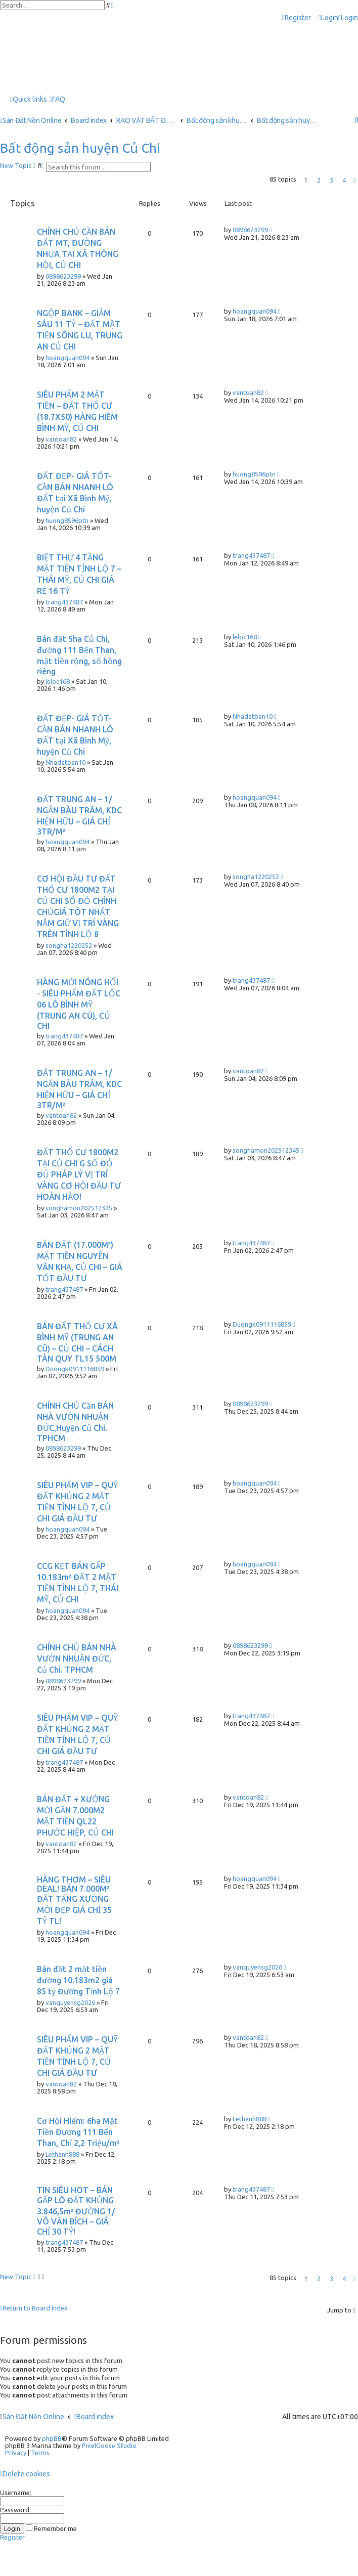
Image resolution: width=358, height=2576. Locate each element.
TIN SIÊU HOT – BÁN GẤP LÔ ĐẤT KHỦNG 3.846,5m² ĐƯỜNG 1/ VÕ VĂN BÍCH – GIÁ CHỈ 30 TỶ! (76, 2211)
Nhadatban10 (65, 762)
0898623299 (63, 276)
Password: (15, 2509)
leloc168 (58, 681)
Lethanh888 (62, 2154)
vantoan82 (61, 439)
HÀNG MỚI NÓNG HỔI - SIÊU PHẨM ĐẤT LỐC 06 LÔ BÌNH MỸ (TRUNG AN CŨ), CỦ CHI (78, 1004)
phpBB (52, 2438)
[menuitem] (328, 18)
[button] (354, 180)
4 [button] (344, 180)
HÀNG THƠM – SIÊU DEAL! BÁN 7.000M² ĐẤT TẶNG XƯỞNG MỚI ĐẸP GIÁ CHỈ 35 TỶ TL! (74, 1900)
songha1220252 (69, 945)
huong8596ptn (67, 520)
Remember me (51, 2528)
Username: (15, 2492)
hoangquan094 (67, 357)
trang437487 (64, 601)
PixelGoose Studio (109, 2445)
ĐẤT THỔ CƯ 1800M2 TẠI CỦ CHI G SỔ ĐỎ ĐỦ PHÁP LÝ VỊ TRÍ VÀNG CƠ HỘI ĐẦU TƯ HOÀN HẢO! (79, 1174)
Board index (94, 2417)
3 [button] (331, 180)
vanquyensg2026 (70, 2002)
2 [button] (319, 180)
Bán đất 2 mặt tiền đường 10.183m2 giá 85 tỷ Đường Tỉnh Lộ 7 (78, 1980)
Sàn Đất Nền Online (33, 2417)
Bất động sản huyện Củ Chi (80, 148)
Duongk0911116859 (75, 1368)
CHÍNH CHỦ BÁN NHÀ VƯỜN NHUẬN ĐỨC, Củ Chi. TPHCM (76, 1658)
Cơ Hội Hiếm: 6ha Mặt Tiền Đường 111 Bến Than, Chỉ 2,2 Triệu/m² (78, 2132)
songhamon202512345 (79, 1207)
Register (12, 2537)
